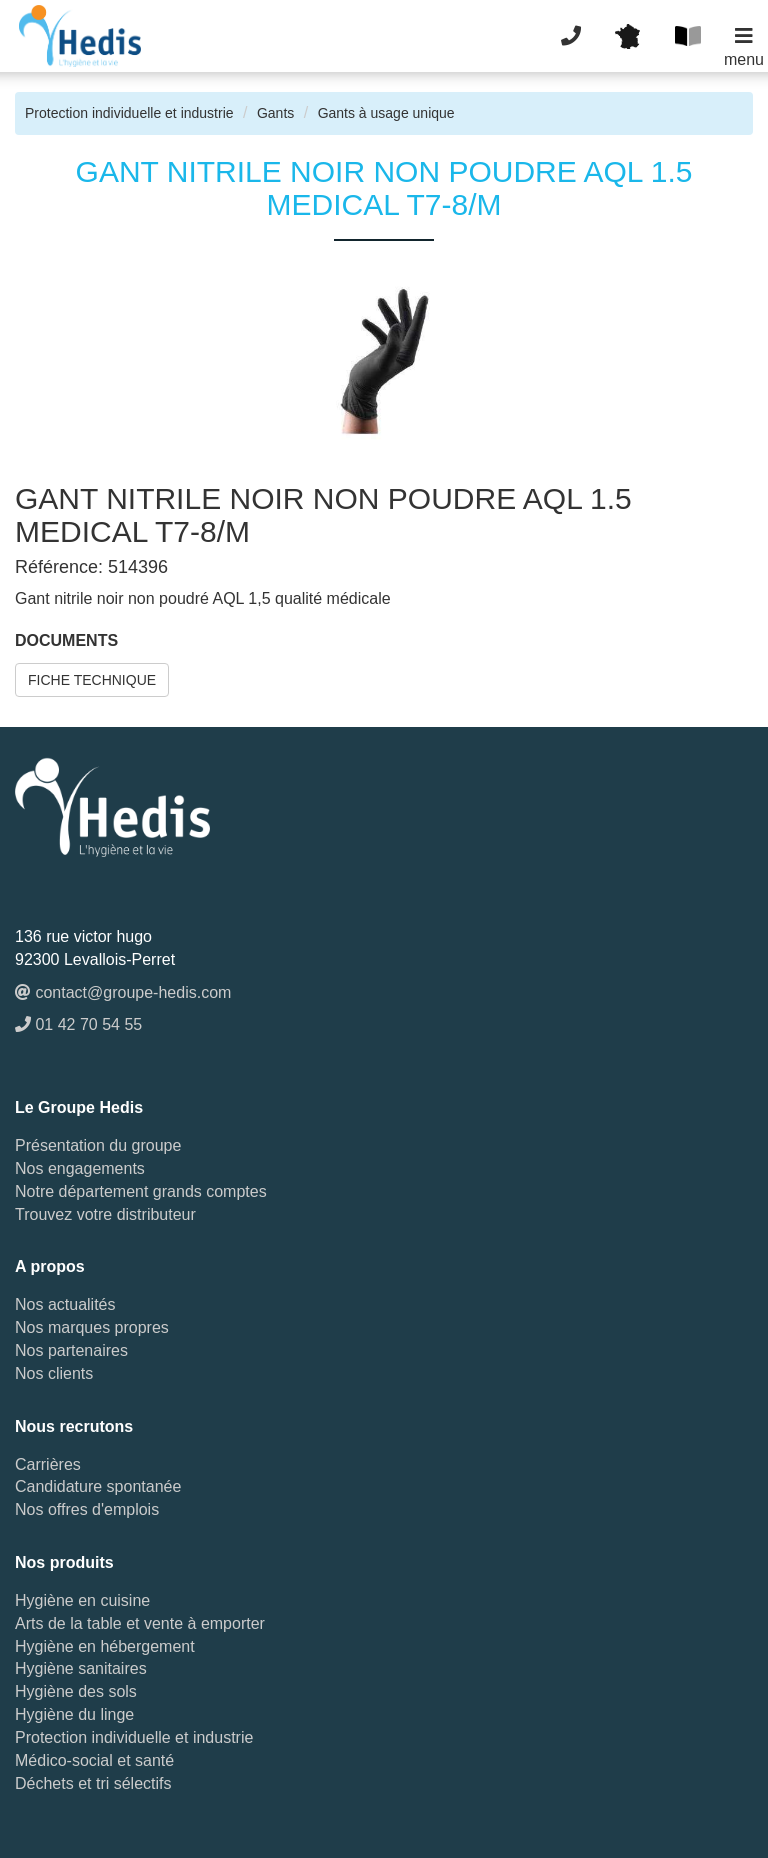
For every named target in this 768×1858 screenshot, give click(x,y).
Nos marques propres (92, 1327)
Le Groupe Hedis (79, 1107)
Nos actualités (65, 1304)
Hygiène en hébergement (105, 1646)
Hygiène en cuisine (82, 1600)
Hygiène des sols (76, 1691)
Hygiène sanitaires (81, 1668)
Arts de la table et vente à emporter (140, 1623)
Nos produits (64, 1562)
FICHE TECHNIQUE (92, 680)
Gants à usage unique (386, 113)
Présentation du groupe (98, 1145)
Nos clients (54, 1373)
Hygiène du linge (74, 1714)
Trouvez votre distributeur (105, 1214)
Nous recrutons (74, 1426)
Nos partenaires (71, 1350)
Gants (275, 113)
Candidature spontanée (98, 1486)
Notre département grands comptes (141, 1191)
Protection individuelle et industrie (129, 113)
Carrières (48, 1464)
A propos (50, 1266)
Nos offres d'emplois (87, 1509)
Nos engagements (80, 1168)
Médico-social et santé (94, 1760)
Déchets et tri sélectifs (93, 1783)
